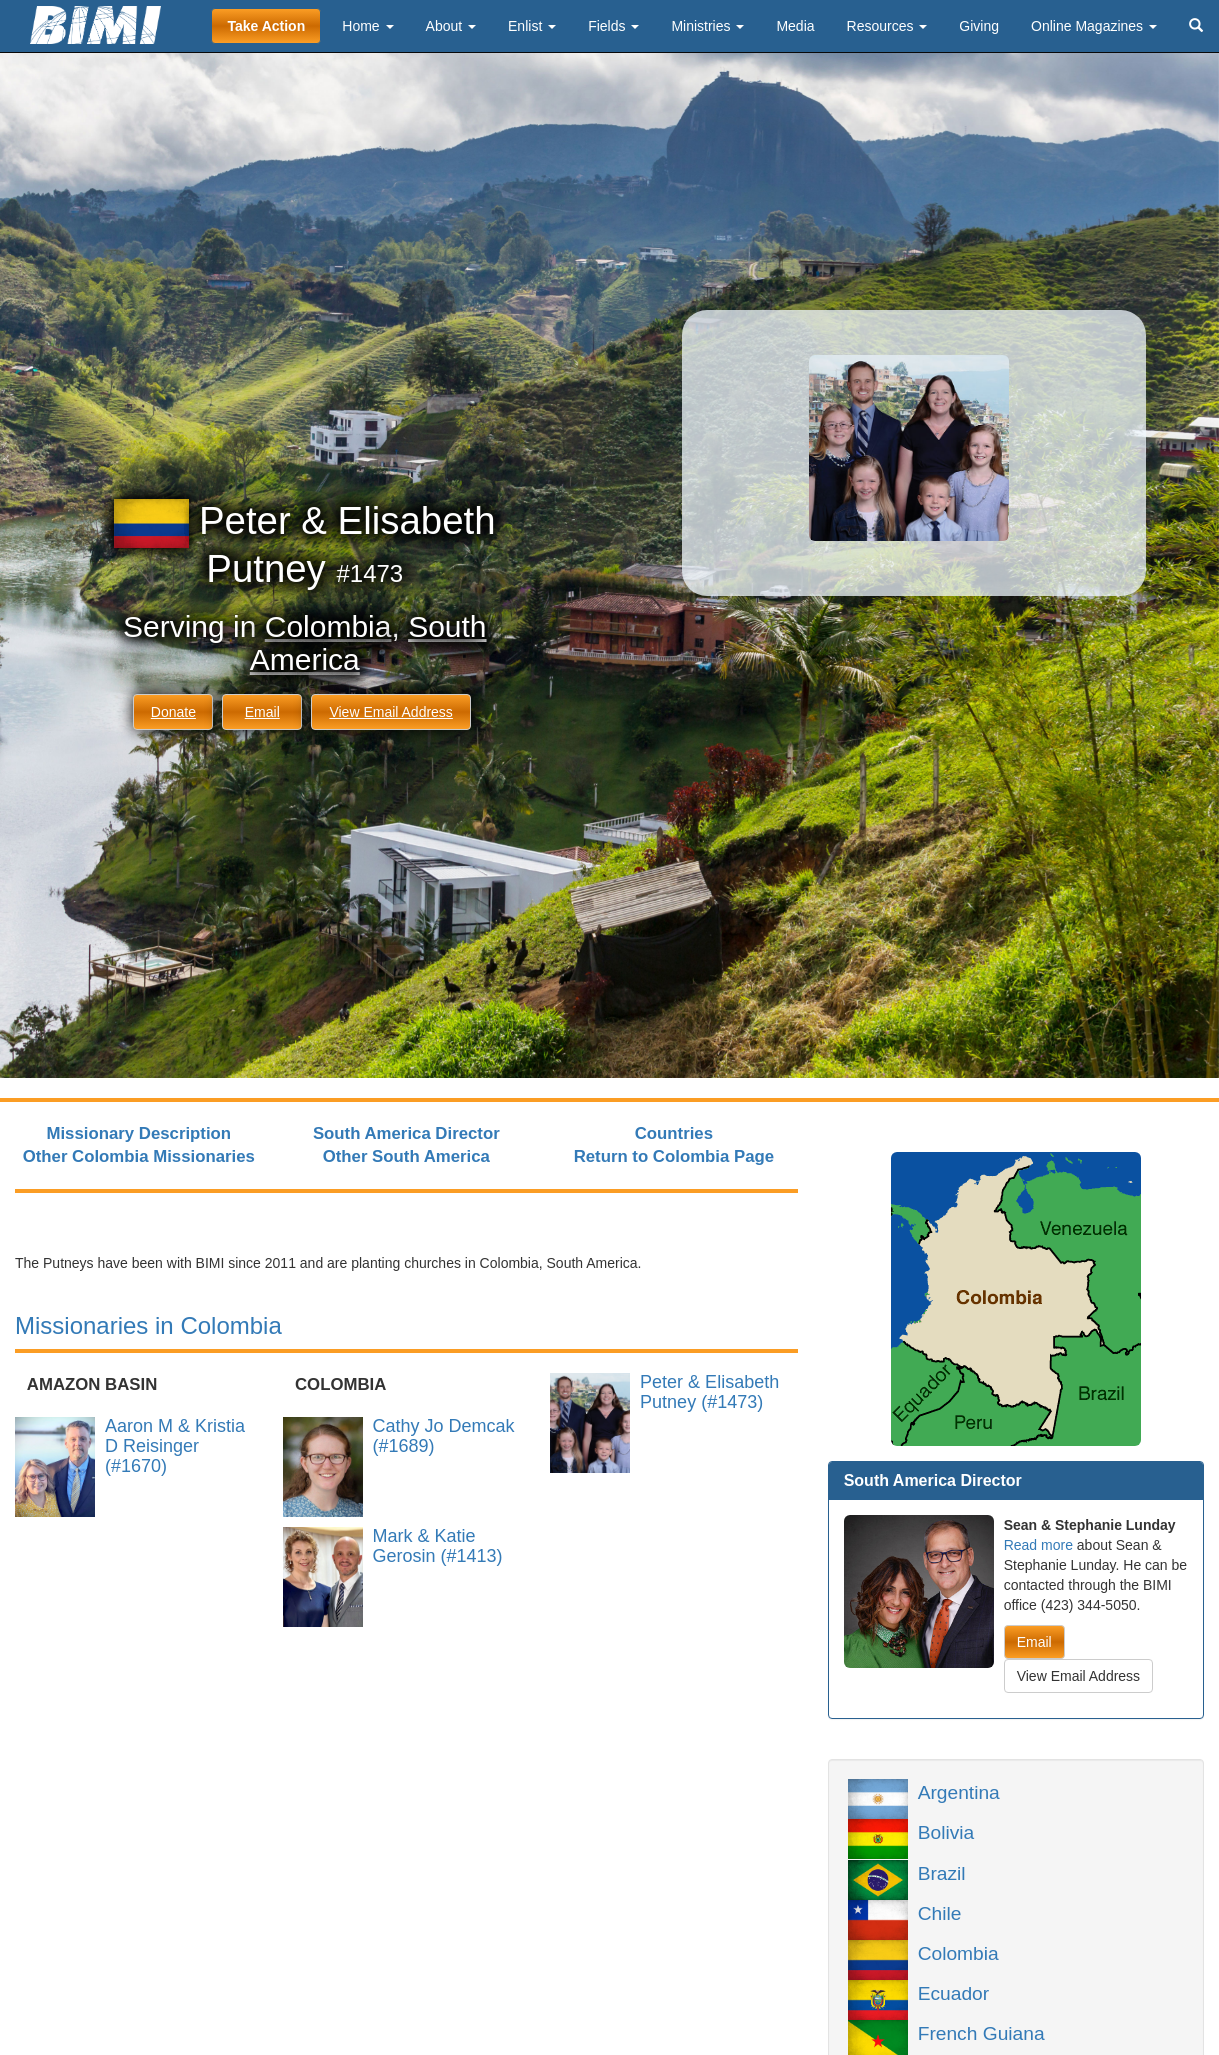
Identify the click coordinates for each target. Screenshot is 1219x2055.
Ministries (707, 26)
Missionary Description (138, 1133)
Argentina (959, 1791)
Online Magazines (1094, 26)
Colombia (328, 626)
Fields (613, 26)
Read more (1038, 1545)
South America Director (406, 1133)
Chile (940, 1912)
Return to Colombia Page (674, 1156)
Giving (979, 26)
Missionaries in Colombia (148, 1325)
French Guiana (981, 2032)
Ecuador (953, 1992)
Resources (887, 26)
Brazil (942, 1872)
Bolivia (946, 1831)
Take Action (266, 26)
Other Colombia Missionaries (139, 1156)
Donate (173, 712)
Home (367, 26)
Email (262, 712)
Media (795, 26)
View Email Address (390, 712)
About (451, 26)
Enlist (532, 26)
